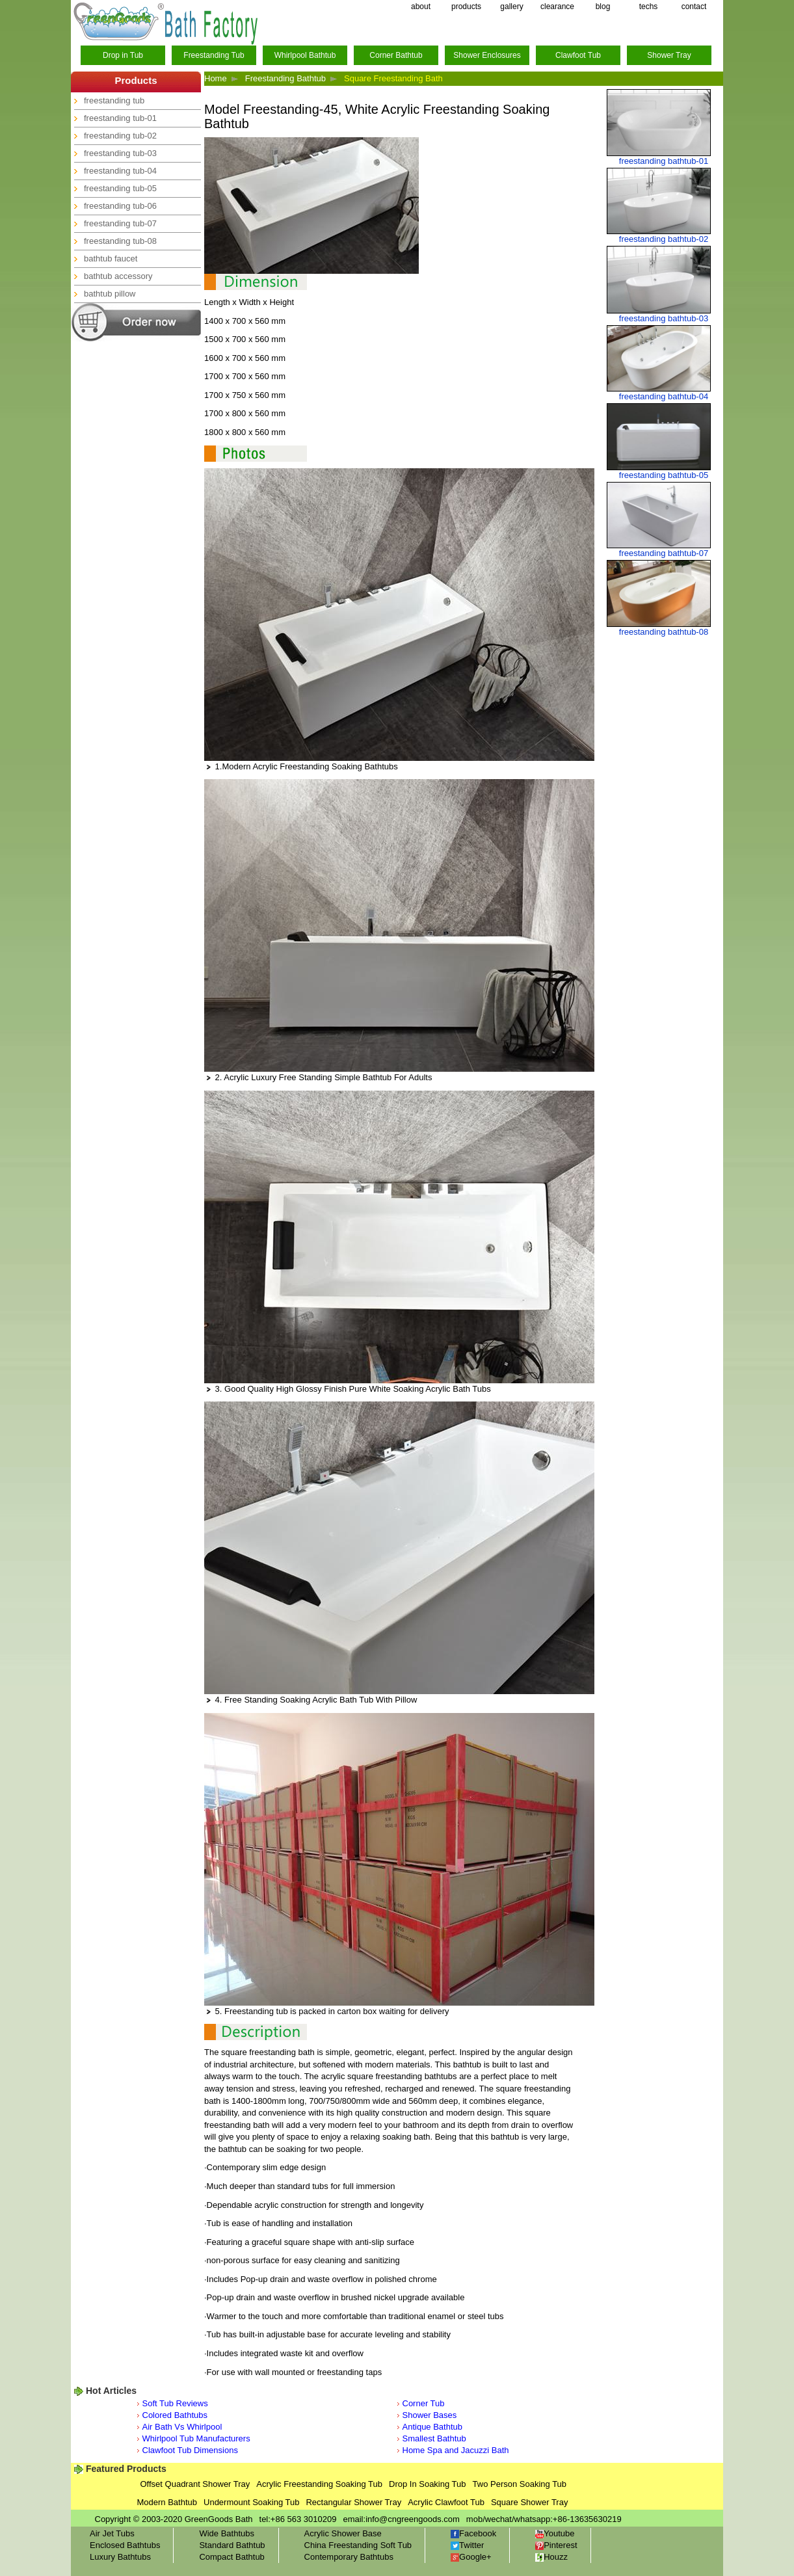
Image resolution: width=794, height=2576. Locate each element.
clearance (557, 6)
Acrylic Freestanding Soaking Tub (319, 2484)
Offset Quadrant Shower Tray (195, 2484)
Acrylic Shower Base (343, 2533)
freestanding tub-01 (120, 118)
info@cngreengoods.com (412, 2519)
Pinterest (556, 2545)
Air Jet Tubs (112, 2533)
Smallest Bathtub (434, 2438)
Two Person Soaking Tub (520, 2484)
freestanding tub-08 (120, 241)
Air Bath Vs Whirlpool (182, 2427)
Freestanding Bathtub (285, 78)
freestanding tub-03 (120, 153)
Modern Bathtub (167, 2502)
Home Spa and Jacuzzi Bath (456, 2450)
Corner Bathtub (395, 55)
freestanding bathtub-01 (663, 161)
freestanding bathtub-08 (663, 632)
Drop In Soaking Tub (427, 2484)
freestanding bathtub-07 (663, 553)
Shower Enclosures (486, 55)
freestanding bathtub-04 (663, 396)
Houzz (551, 2557)
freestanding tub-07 (120, 223)
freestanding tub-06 (120, 206)
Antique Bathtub (433, 2427)
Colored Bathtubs (174, 2415)
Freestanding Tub (213, 55)
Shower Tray (669, 55)
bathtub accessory (118, 276)
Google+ (471, 2557)
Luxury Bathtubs (120, 2557)
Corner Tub (424, 2403)
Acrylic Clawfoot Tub (446, 2502)
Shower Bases (430, 2415)
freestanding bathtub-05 (663, 475)
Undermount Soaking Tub (251, 2502)
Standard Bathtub (232, 2545)
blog (603, 6)
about (420, 6)
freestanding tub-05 (120, 188)
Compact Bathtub (231, 2557)
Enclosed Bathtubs (125, 2545)
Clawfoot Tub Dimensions (190, 2450)
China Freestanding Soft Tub (358, 2545)
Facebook (473, 2533)
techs (648, 6)
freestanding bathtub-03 (663, 318)
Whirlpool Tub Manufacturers (196, 2438)
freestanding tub (114, 100)
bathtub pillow (110, 294)
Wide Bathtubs (226, 2533)
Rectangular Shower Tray (353, 2502)
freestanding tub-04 (120, 171)
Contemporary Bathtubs (348, 2557)
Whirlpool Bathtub (305, 55)
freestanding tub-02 (120, 135)
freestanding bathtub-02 (663, 239)
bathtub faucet (110, 258)
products (466, 6)
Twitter (467, 2545)
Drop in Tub (123, 55)
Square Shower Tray (529, 2502)
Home (215, 78)
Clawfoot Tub (578, 55)
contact (694, 6)
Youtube (554, 2533)
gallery (511, 6)
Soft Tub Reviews (175, 2403)
